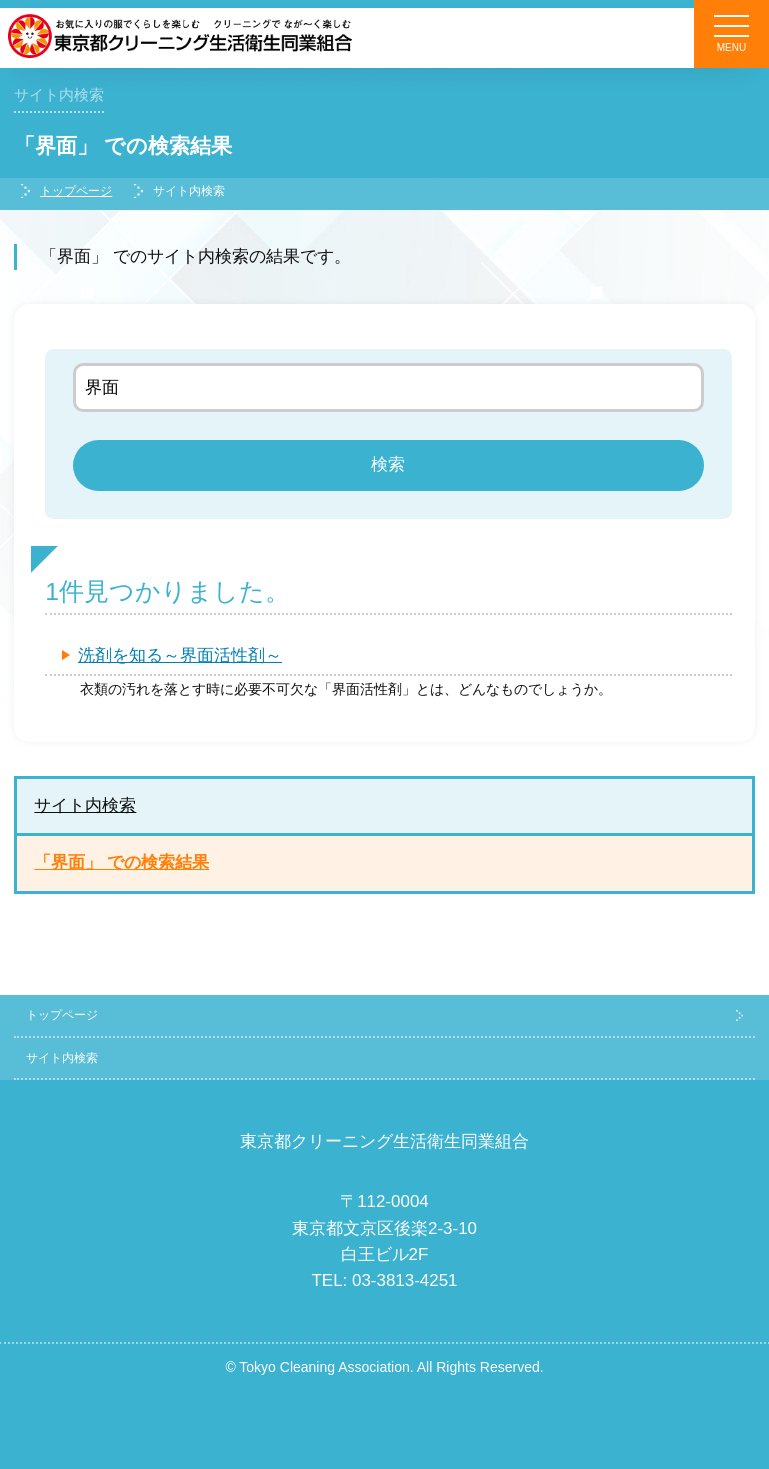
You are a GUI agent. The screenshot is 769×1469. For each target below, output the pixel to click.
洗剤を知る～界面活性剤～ (180, 655)
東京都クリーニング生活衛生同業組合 (384, 1141)
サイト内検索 (85, 805)
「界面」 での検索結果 (121, 862)
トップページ (76, 191)
